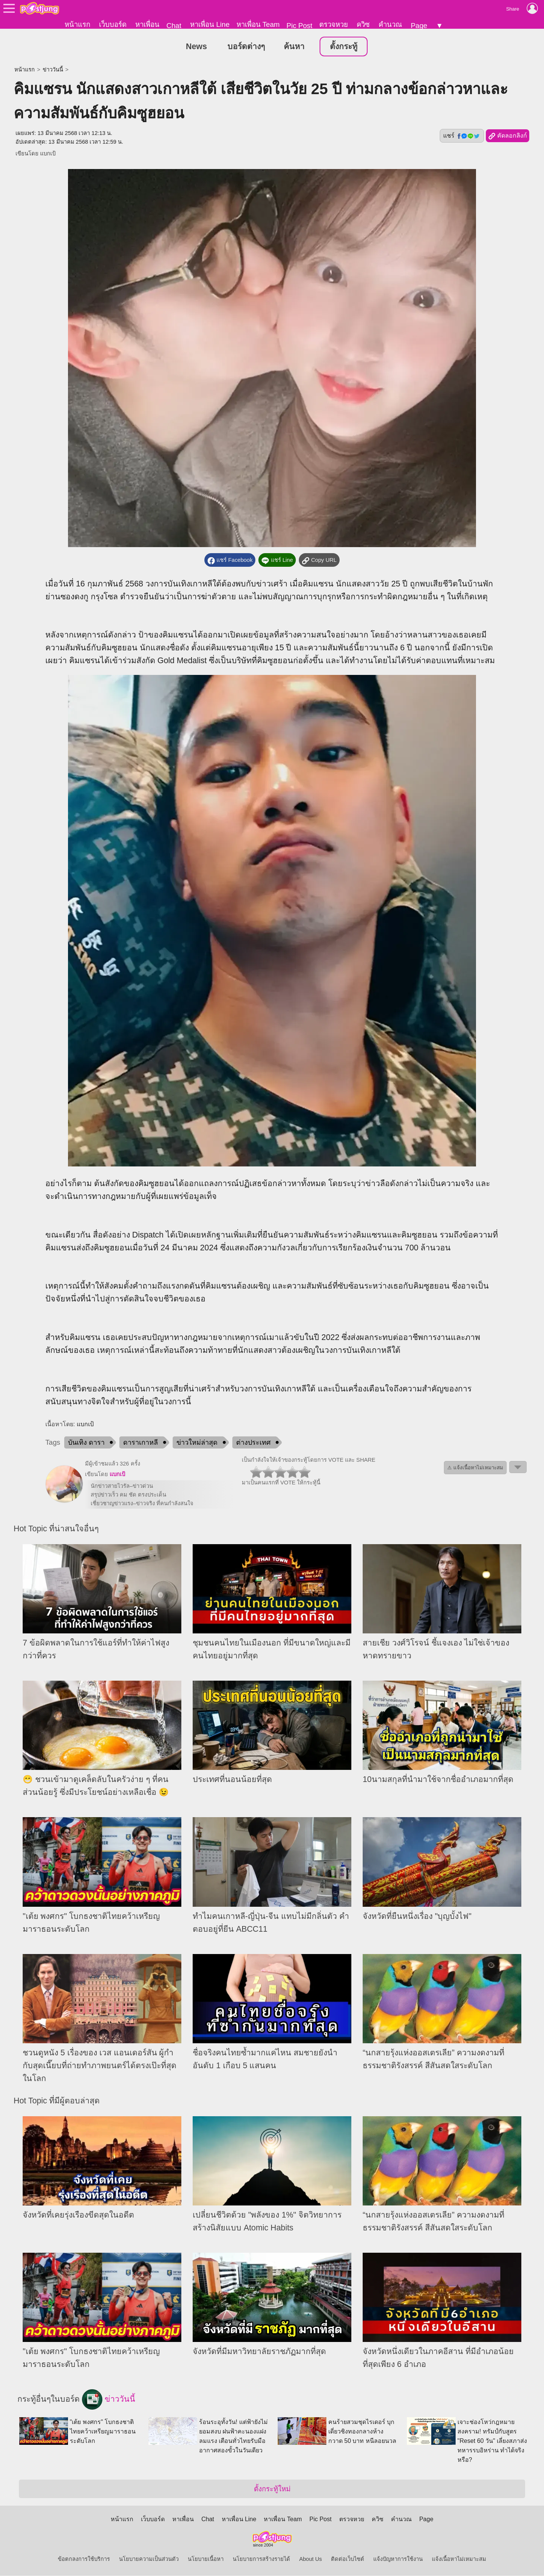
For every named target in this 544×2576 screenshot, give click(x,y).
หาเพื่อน (147, 24)
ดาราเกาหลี (140, 1443)
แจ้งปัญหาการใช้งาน (398, 2559)
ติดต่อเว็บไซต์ (347, 2559)
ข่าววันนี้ (53, 70)
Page (419, 25)
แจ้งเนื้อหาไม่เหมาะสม (459, 2559)
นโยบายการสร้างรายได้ (261, 2559)
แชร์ (461, 136)
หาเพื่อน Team (258, 24)
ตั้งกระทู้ (343, 46)
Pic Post (299, 25)
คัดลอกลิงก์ (507, 136)
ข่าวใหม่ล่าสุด (197, 1443)
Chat (173, 25)
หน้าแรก (77, 24)
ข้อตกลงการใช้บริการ (84, 2559)
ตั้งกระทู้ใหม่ (272, 2489)
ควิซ (363, 24)
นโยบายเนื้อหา (206, 2559)
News (196, 46)
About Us (310, 2559)
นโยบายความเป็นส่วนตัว (149, 2559)
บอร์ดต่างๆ (246, 46)
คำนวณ (390, 24)
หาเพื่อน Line (209, 24)
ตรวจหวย (333, 24)
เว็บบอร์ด (113, 24)
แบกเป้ (48, 154)
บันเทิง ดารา (86, 1443)
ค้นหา (294, 46)
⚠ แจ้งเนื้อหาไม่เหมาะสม (475, 1468)
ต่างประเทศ (253, 1443)
